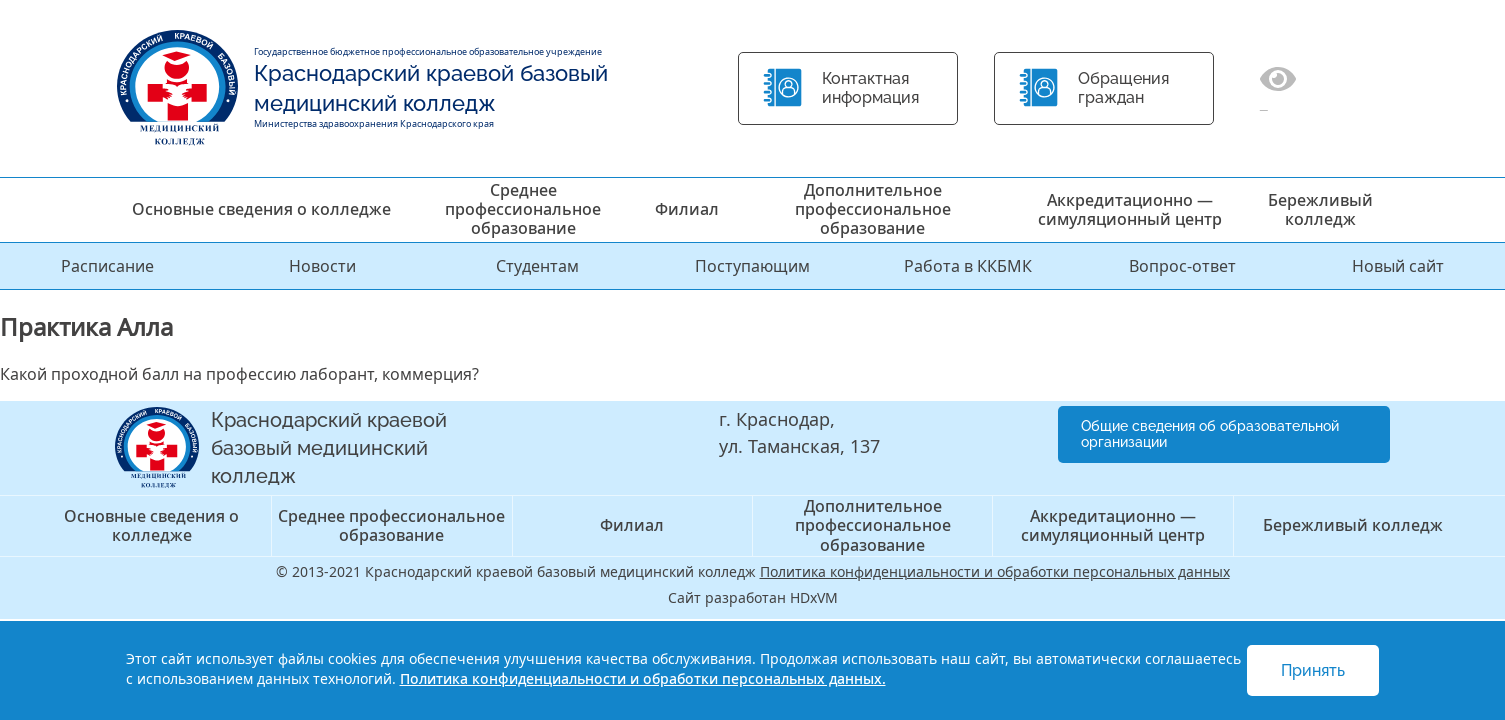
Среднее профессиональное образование (523, 209)
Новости (322, 266)
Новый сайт (1398, 266)
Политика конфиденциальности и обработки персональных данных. (643, 678)
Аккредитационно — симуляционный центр (1130, 209)
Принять (1313, 670)
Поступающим (752, 266)
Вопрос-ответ (1182, 266)
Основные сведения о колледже (261, 209)
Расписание (107, 266)
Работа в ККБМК (968, 266)
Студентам (537, 266)
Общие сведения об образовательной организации (1210, 434)
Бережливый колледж (1320, 209)
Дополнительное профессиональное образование (873, 209)
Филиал (687, 209)
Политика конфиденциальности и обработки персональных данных (995, 571)
